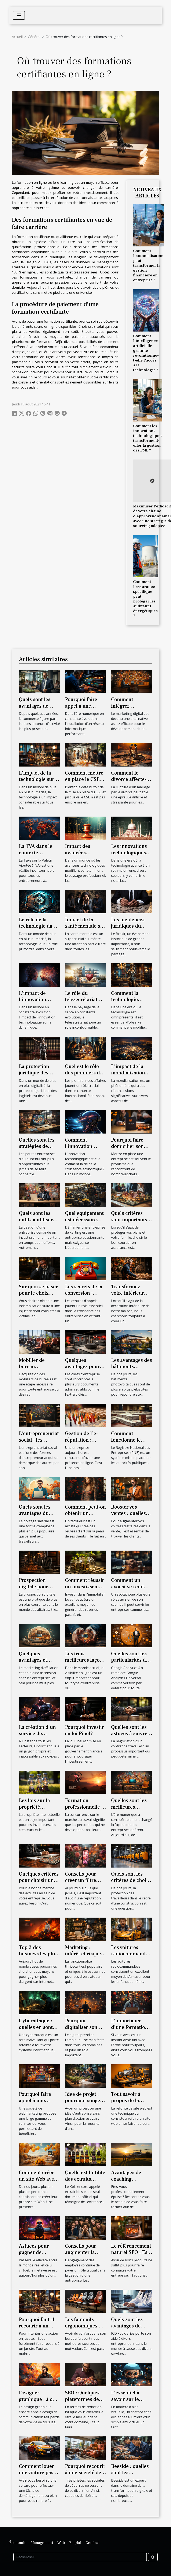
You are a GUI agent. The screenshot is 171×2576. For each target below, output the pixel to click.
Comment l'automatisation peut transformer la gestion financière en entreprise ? (148, 265)
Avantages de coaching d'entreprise (126, 2179)
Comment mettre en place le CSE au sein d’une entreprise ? (84, 782)
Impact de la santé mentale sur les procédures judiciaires (85, 929)
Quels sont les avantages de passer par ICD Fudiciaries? (128, 2329)
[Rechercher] (80, 2557)
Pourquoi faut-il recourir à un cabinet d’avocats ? (36, 2329)
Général (34, 36)
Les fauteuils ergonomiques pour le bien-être (87, 2326)
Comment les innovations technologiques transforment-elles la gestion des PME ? (147, 438)
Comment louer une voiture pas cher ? (36, 2472)
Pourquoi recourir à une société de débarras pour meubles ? (85, 2476)
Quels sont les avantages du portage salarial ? (38, 1513)
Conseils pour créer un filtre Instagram (80, 1880)
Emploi (75, 2542)
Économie (17, 2542)
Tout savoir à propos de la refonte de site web (127, 2104)
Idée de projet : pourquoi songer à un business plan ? (85, 2104)
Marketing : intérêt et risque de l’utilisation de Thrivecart (85, 1957)
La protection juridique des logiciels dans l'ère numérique (37, 1076)
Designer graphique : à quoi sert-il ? (39, 2399)
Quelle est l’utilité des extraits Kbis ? (85, 2179)
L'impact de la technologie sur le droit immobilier (39, 779)
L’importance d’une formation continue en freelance (129, 2030)
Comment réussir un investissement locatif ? (85, 1586)
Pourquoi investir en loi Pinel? (84, 1730)
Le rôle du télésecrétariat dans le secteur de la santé (85, 1003)
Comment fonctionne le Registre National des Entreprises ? (130, 1443)
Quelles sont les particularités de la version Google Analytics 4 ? (130, 1663)
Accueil (17, 36)
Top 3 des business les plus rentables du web (38, 1954)
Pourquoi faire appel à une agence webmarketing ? (37, 2104)
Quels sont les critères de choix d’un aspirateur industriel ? (130, 1883)
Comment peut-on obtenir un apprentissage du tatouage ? (85, 1516)
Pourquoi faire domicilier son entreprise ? (127, 1146)
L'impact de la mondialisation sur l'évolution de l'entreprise (131, 1076)
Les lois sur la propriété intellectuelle (34, 1807)
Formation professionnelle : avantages (84, 1807)
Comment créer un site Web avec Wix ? (38, 2179)
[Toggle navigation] (19, 15)
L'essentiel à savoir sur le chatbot (125, 2399)
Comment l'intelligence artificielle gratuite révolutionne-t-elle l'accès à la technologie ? (146, 352)
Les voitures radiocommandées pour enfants (132, 1954)
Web (61, 2542)
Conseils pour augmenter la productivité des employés (83, 2256)
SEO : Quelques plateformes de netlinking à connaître (82, 2402)
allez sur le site (65, 252)
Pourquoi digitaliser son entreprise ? (81, 2027)
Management (42, 2542)
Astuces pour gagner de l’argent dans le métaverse (36, 2256)
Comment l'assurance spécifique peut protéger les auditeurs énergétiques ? (145, 598)
